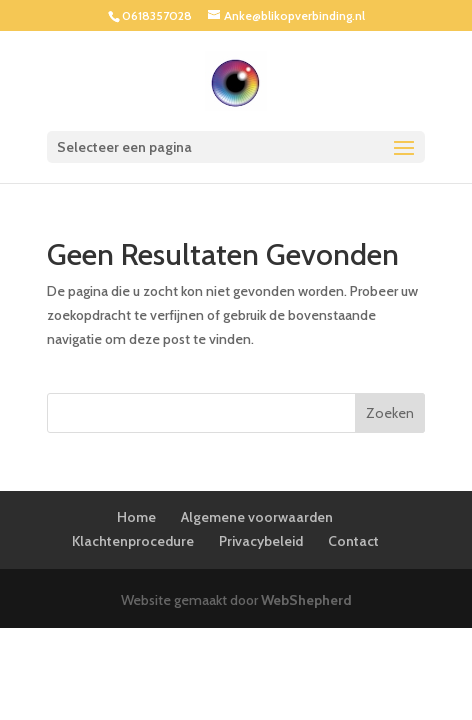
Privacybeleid (261, 541)
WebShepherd (306, 600)
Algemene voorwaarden (257, 517)
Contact (353, 541)
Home (136, 517)
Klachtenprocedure (133, 541)
